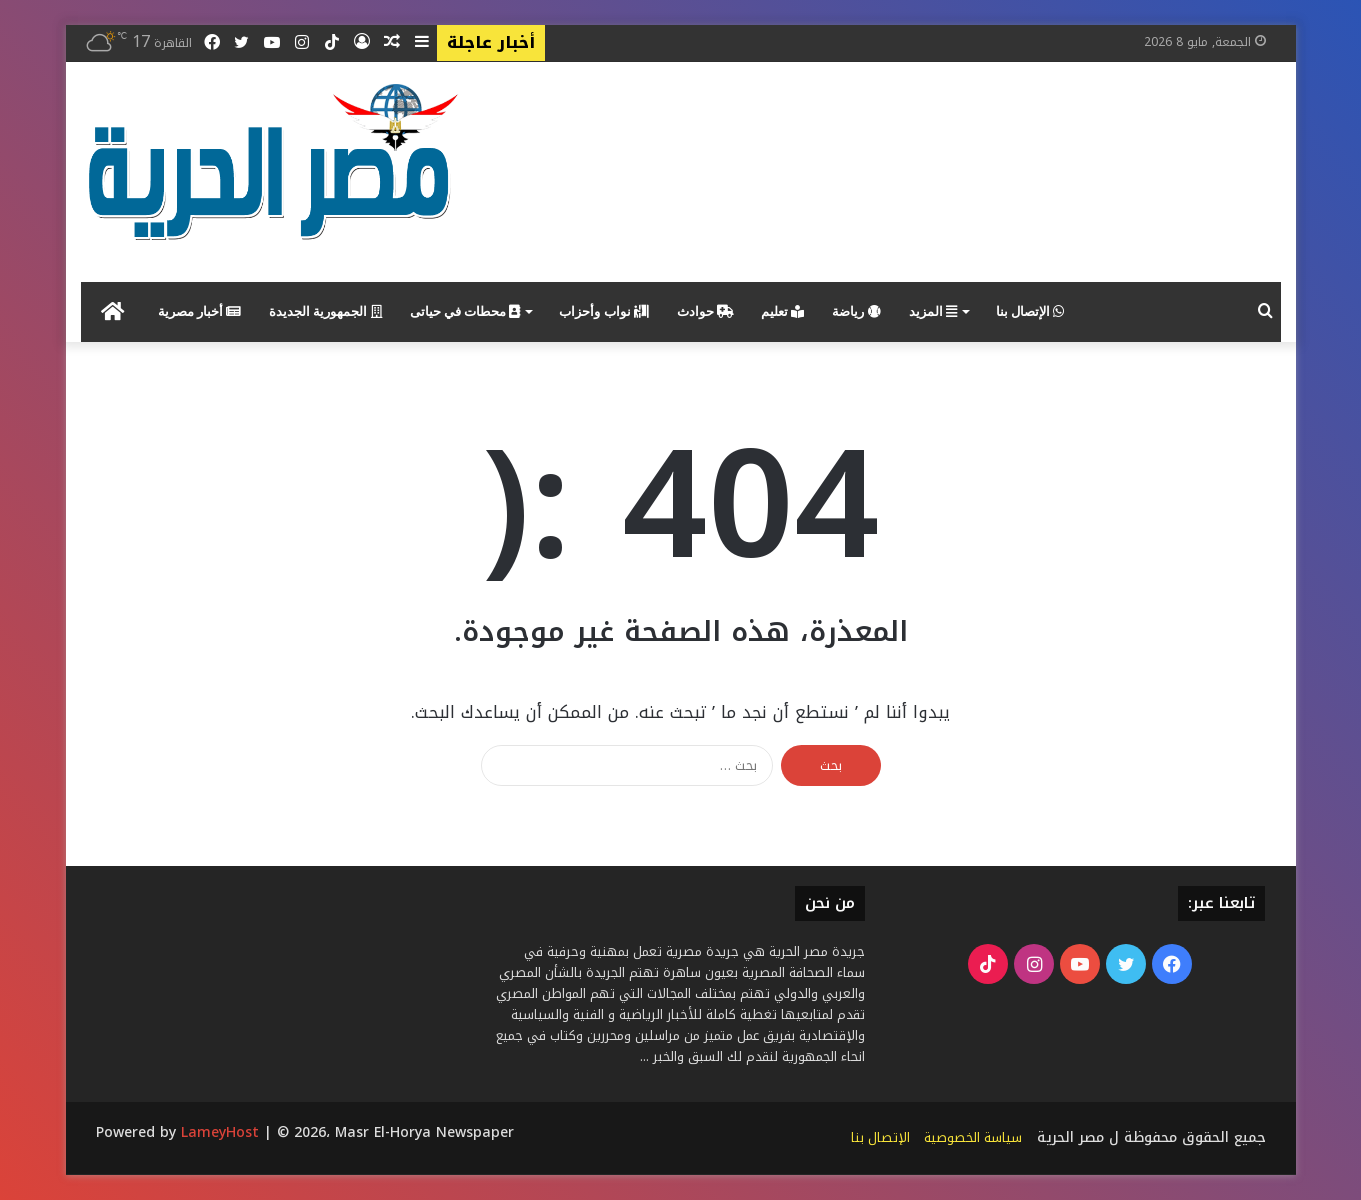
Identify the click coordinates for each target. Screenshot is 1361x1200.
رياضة (856, 311)
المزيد (933, 311)
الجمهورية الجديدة (325, 311)
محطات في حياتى (465, 311)
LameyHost (220, 1132)
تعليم (782, 311)
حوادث (705, 311)
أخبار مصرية (200, 311)
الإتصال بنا (1030, 311)
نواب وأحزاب (604, 311)
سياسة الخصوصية (973, 1137)
